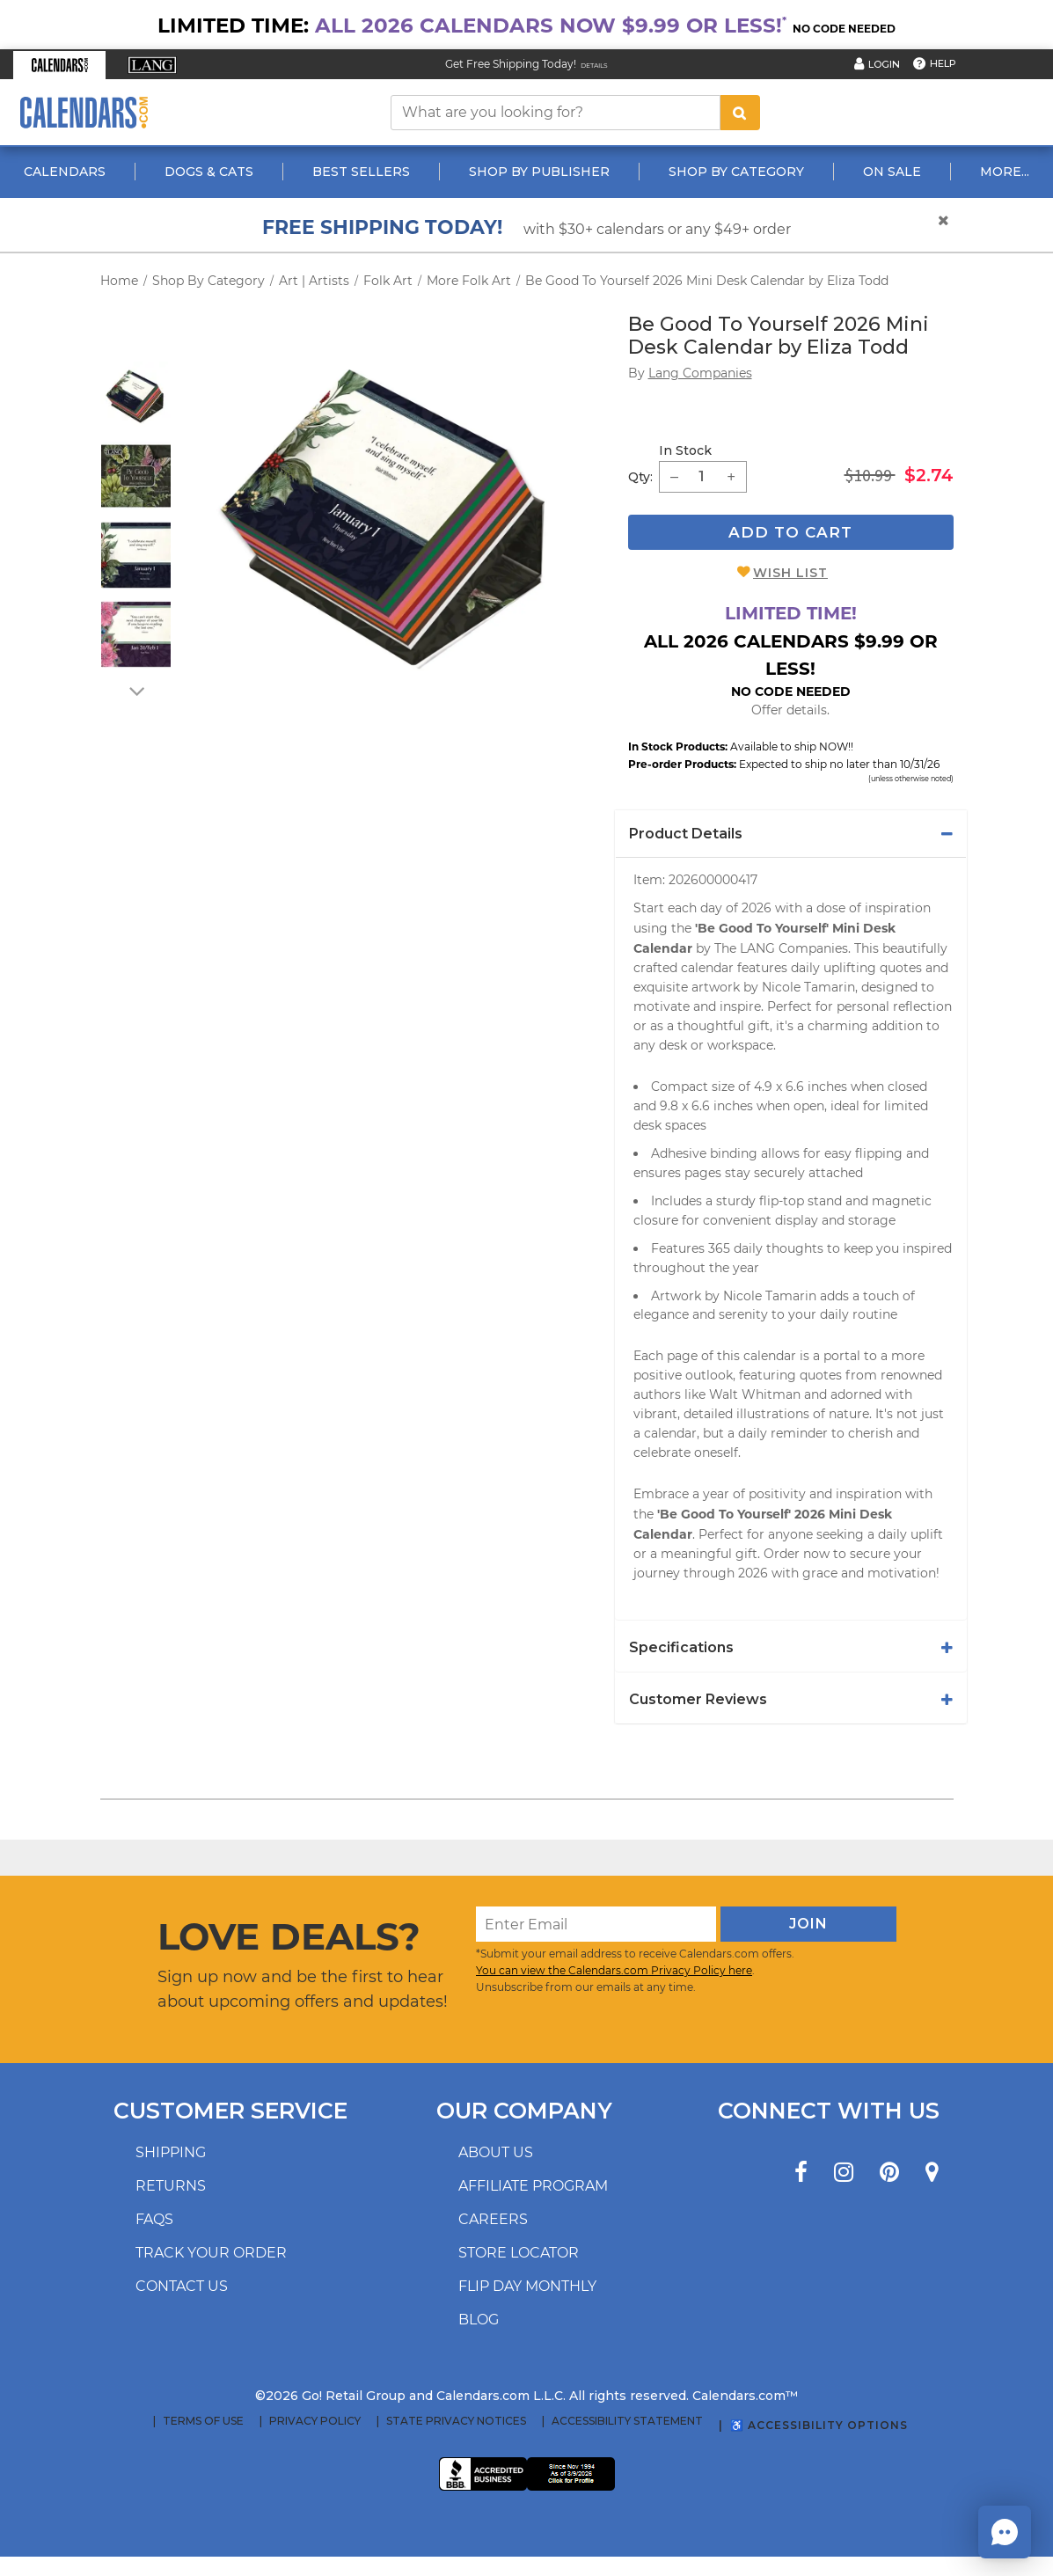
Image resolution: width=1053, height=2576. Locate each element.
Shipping (170, 2152)
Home (119, 281)
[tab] (791, 834)
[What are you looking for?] (556, 112)
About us (495, 2152)
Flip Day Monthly (527, 2286)
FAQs (154, 2219)
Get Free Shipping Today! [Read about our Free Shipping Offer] (510, 63)
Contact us (181, 2286)
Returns (170, 2185)
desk (673, 1045)
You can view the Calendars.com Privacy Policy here (614, 1970)
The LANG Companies (781, 948)
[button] (59, 65)
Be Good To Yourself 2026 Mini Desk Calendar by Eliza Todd (706, 281)
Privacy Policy (315, 2421)
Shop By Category (736, 171)
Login (884, 64)
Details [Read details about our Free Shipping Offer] (594, 66)
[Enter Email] (596, 1924)
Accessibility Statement (627, 2421)
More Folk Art (469, 281)
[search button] (739, 112)
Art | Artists (314, 281)
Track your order (211, 2252)
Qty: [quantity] (640, 477)
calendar (707, 968)
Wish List (790, 573)
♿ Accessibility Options (819, 2425)
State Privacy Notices (456, 2421)
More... (1004, 171)
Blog (478, 2319)
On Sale (892, 171)
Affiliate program (533, 2185)
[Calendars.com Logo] (83, 112)
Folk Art (388, 281)
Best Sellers (361, 171)
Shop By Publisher (539, 171)
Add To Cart (790, 532)
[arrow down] (135, 691)
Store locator (518, 2252)
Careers (493, 2219)
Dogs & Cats (209, 171)
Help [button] (943, 63)
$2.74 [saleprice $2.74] (929, 475)
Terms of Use (203, 2421)
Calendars (65, 171)
